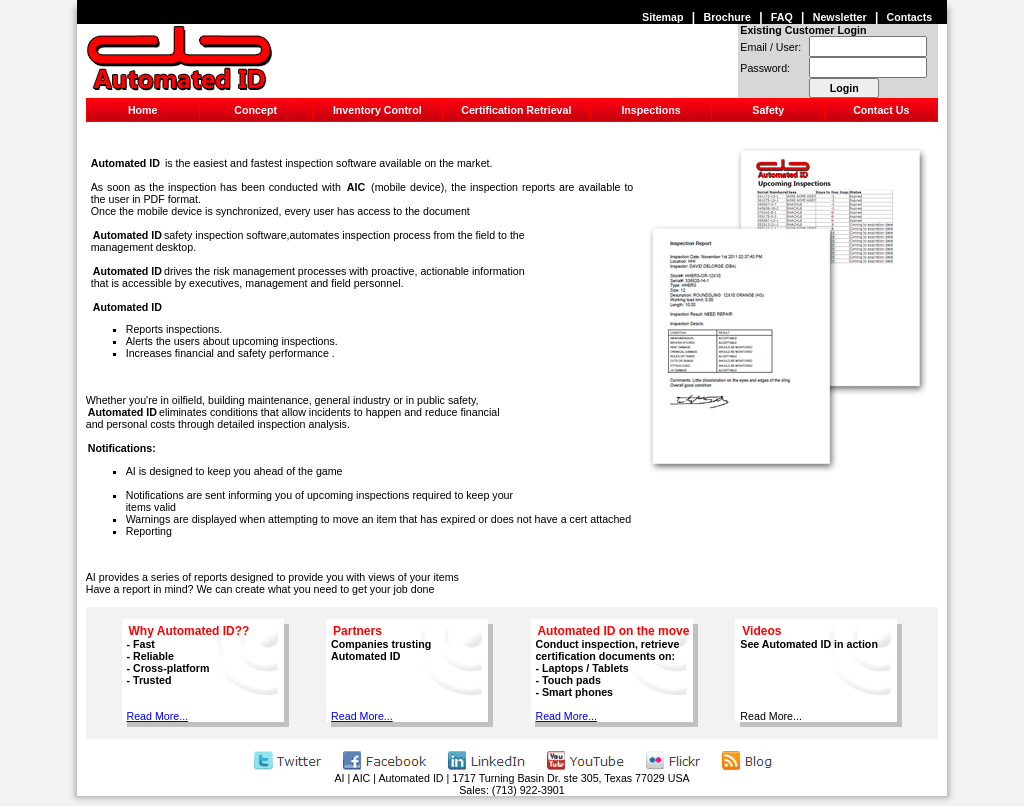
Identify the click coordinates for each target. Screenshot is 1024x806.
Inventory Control (377, 110)
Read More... (158, 716)
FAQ (782, 17)
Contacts (910, 17)
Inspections (650, 110)
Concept (255, 110)
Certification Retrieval (516, 110)
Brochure (727, 17)
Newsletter (840, 17)
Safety (768, 110)
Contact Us (881, 110)
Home (143, 110)
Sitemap (662, 17)
